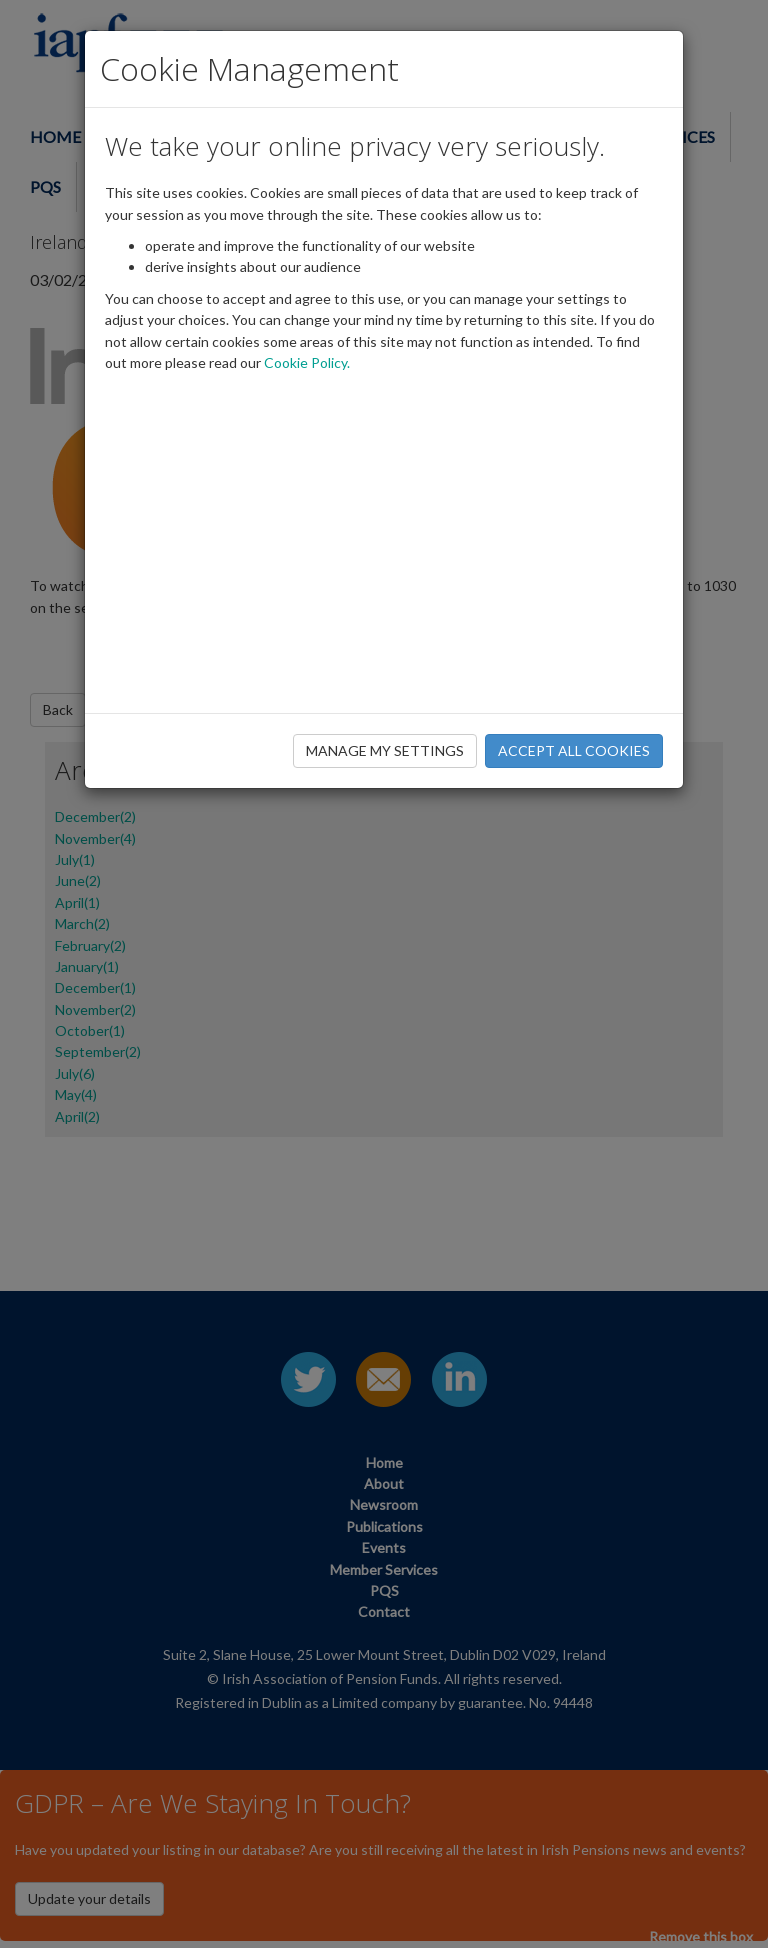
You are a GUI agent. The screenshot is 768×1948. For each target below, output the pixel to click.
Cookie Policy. (307, 362)
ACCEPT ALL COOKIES (574, 750)
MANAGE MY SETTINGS (385, 750)
